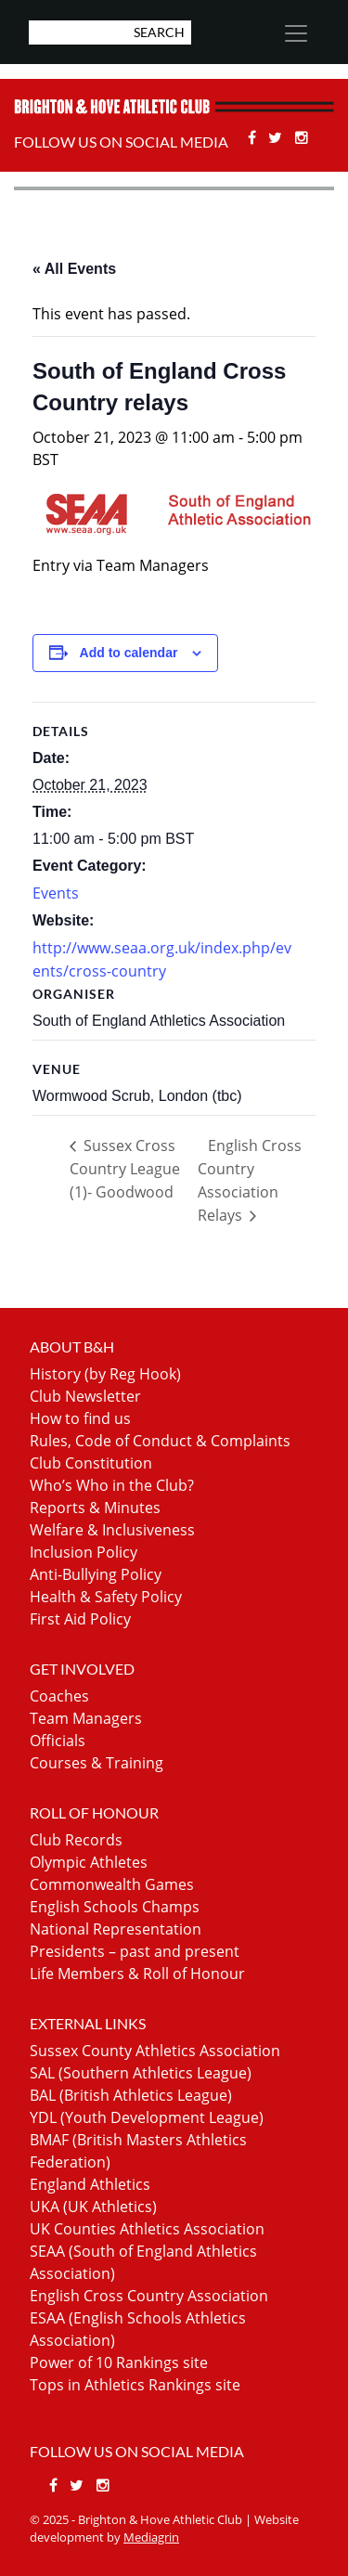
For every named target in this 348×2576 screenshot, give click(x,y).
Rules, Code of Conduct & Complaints (160, 1440)
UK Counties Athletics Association (147, 2229)
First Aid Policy (80, 1619)
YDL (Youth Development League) (147, 2117)
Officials (57, 1740)
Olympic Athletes (89, 1862)
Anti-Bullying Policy (95, 1574)
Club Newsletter (85, 1396)
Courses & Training (96, 1763)
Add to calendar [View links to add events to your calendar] (129, 652)
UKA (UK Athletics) (93, 2206)
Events (55, 893)
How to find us (80, 1418)
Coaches (59, 1696)
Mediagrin (151, 2537)
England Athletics (90, 2184)
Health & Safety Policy (106, 1596)
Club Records (76, 1840)
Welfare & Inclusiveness (112, 1530)
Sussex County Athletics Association (155, 2050)
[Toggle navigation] (295, 33)
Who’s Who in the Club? (112, 1485)
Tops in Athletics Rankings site (135, 2385)
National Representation (115, 1929)
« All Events (74, 269)
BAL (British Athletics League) (131, 2095)
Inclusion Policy (83, 1552)
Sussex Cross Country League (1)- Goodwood (125, 1168)
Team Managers (86, 1718)
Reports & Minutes (95, 1507)
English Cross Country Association (149, 2295)
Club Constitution (91, 1463)
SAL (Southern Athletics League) (140, 2073)
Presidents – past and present (134, 1951)
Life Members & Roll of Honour (137, 1973)
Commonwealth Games (112, 1884)
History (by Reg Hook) (105, 1374)
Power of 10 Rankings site (119, 2362)
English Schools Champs (115, 1906)
